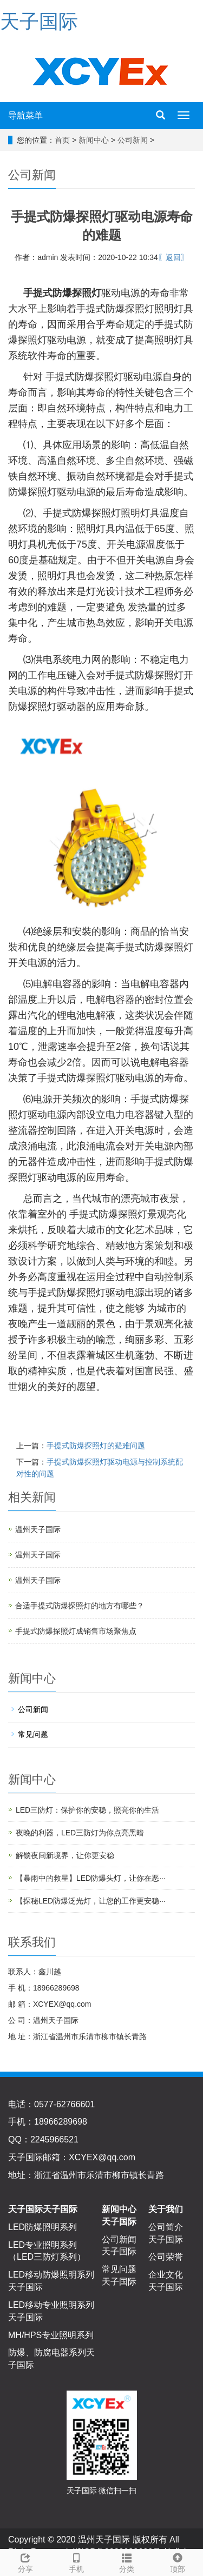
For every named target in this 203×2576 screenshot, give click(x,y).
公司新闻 (132, 140)
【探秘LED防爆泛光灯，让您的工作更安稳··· (91, 1900)
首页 (62, 140)
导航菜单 (25, 115)
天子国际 (39, 21)
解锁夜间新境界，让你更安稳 (65, 1855)
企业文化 (165, 2274)
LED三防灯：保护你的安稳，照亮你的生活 (87, 1810)
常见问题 (33, 1734)
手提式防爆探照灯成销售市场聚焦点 (75, 1631)
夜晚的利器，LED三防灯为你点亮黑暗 (80, 1832)
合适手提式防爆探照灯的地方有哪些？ (79, 1605)
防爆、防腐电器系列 (47, 2352)
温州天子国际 (38, 1529)
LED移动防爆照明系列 (51, 2274)
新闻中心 (93, 140)
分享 (25, 2561)
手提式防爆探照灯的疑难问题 (96, 1445)
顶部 (177, 2561)
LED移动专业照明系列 (51, 2304)
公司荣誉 (165, 2256)
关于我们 (165, 2209)
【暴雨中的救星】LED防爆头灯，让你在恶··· (91, 1878)
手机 (76, 2561)
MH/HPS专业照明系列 (51, 2335)
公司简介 (165, 2227)
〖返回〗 (173, 257)
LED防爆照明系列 (42, 2227)
